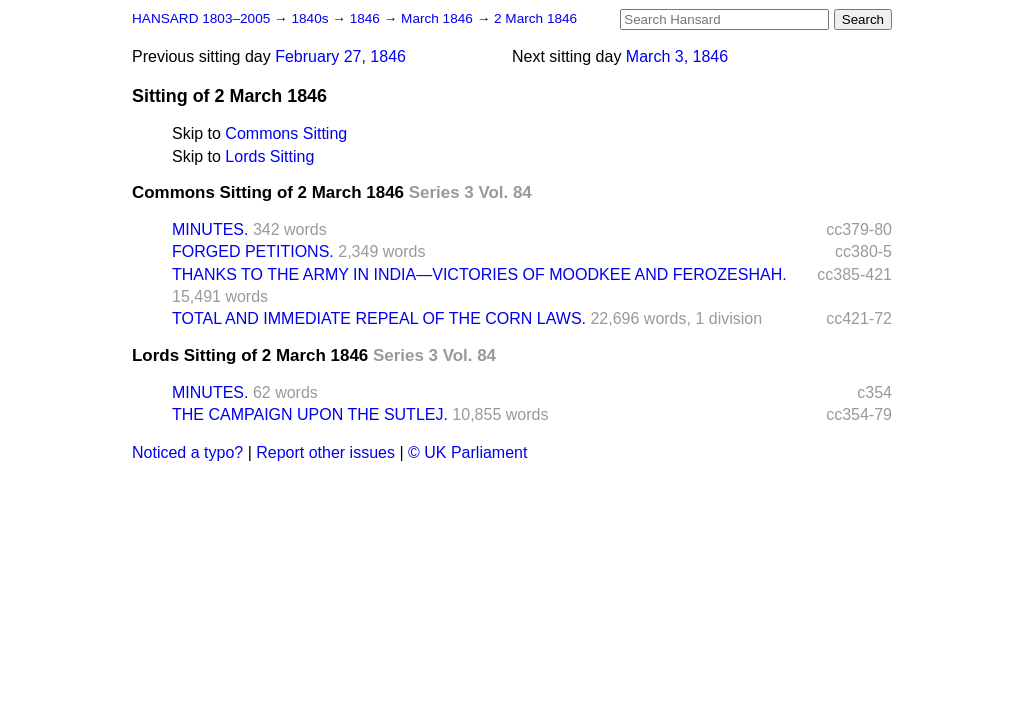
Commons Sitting (286, 133)
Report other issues (325, 452)
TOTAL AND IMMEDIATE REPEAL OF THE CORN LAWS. (379, 318)
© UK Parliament (467, 452)
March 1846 (439, 18)
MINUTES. (210, 229)
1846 (367, 18)
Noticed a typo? (187, 452)
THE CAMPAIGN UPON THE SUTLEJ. (310, 414)
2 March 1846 (535, 18)
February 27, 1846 (340, 56)
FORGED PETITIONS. (253, 251)
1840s (311, 18)
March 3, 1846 (677, 56)
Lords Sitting (269, 156)
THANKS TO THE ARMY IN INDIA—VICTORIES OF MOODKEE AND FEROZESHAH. (479, 274)
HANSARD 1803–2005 (201, 18)
